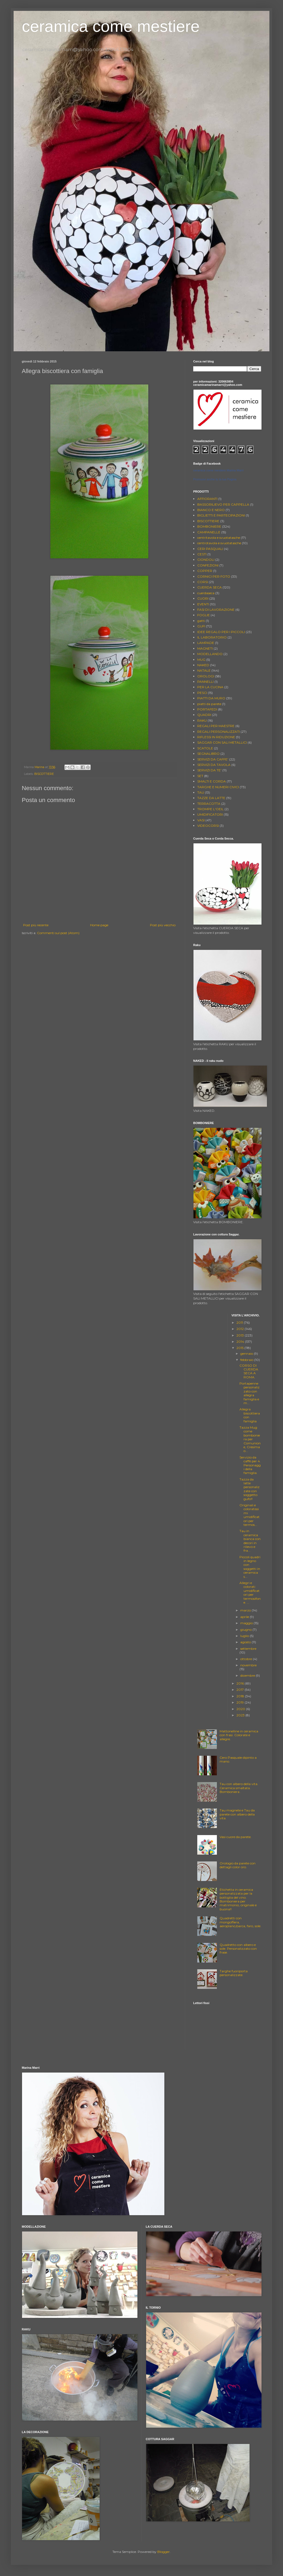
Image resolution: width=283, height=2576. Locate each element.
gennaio (247, 1353)
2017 (240, 1690)
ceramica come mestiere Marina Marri (218, 470)
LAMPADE (205, 643)
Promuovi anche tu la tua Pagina (214, 479)
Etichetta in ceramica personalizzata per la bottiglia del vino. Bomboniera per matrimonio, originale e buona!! (238, 1899)
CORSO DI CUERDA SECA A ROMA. (248, 1371)
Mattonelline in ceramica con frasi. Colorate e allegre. (239, 1735)
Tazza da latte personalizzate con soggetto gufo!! (249, 1489)
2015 (240, 1348)
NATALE (204, 670)
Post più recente (35, 925)
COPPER (204, 571)
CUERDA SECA (209, 587)
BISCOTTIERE (44, 774)
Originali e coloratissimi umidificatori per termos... (249, 1515)
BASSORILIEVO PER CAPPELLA (223, 504)
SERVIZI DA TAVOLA (213, 765)
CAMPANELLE (208, 532)
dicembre (248, 1675)
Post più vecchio (163, 925)
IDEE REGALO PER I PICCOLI (221, 632)
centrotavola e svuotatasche (219, 543)
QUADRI (204, 715)
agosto (246, 1642)
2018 (240, 1696)
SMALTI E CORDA (211, 781)
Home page (99, 925)
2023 (240, 1715)
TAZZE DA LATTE (211, 798)
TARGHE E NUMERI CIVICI (218, 787)
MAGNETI (205, 648)
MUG (201, 660)
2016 (240, 1683)
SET (200, 776)
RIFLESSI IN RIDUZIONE (216, 737)
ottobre (246, 1659)
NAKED (203, 665)
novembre (248, 1665)
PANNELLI (205, 682)
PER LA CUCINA (210, 687)
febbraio (247, 1360)
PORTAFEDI (207, 709)
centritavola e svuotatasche (218, 538)
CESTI (202, 554)
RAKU (202, 720)
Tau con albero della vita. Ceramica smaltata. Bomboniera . (239, 1788)
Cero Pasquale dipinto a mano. (238, 1759)
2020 (241, 1709)
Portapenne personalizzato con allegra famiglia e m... (249, 1393)
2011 (240, 1322)
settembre (248, 1649)
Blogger (163, 2552)
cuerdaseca (205, 593)
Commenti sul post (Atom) (58, 933)
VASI (201, 820)
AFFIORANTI (207, 499)
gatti (201, 621)
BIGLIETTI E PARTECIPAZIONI (221, 515)
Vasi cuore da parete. (235, 1837)
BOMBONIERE (209, 526)
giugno (246, 1629)
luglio (245, 1636)
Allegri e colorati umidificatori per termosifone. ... (250, 1592)
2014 (240, 1341)
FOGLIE (203, 615)
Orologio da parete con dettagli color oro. (238, 1865)
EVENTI (203, 604)
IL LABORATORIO (212, 637)
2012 (240, 1329)
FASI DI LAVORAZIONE (216, 610)
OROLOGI (205, 676)
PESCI (202, 693)
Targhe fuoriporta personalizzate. (234, 1973)
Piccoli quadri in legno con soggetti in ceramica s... (249, 1567)
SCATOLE (205, 748)
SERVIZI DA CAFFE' (212, 759)
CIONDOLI (205, 560)
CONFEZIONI (208, 565)
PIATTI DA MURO (211, 698)
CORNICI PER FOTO (213, 576)
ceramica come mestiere (111, 26)
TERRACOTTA (208, 804)
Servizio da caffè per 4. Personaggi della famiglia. (250, 1465)
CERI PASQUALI (210, 549)
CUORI (202, 598)
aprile (245, 1617)
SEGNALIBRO (208, 754)
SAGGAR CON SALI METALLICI (222, 742)
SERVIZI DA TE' (209, 770)
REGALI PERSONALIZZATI (218, 732)
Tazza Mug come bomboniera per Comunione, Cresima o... (250, 1439)
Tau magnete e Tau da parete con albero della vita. (237, 1814)
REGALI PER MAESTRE (216, 726)
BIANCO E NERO (211, 510)
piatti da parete (209, 704)
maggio (247, 1623)
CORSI (202, 582)
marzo (246, 1610)
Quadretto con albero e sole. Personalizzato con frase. (238, 1949)
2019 (240, 1702)
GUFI (201, 626)
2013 (240, 1335)
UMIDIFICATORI (210, 814)
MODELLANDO (210, 654)
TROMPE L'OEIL (210, 809)
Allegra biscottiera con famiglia (249, 1415)
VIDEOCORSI (208, 826)
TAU (200, 792)
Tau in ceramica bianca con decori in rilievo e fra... (250, 1541)
